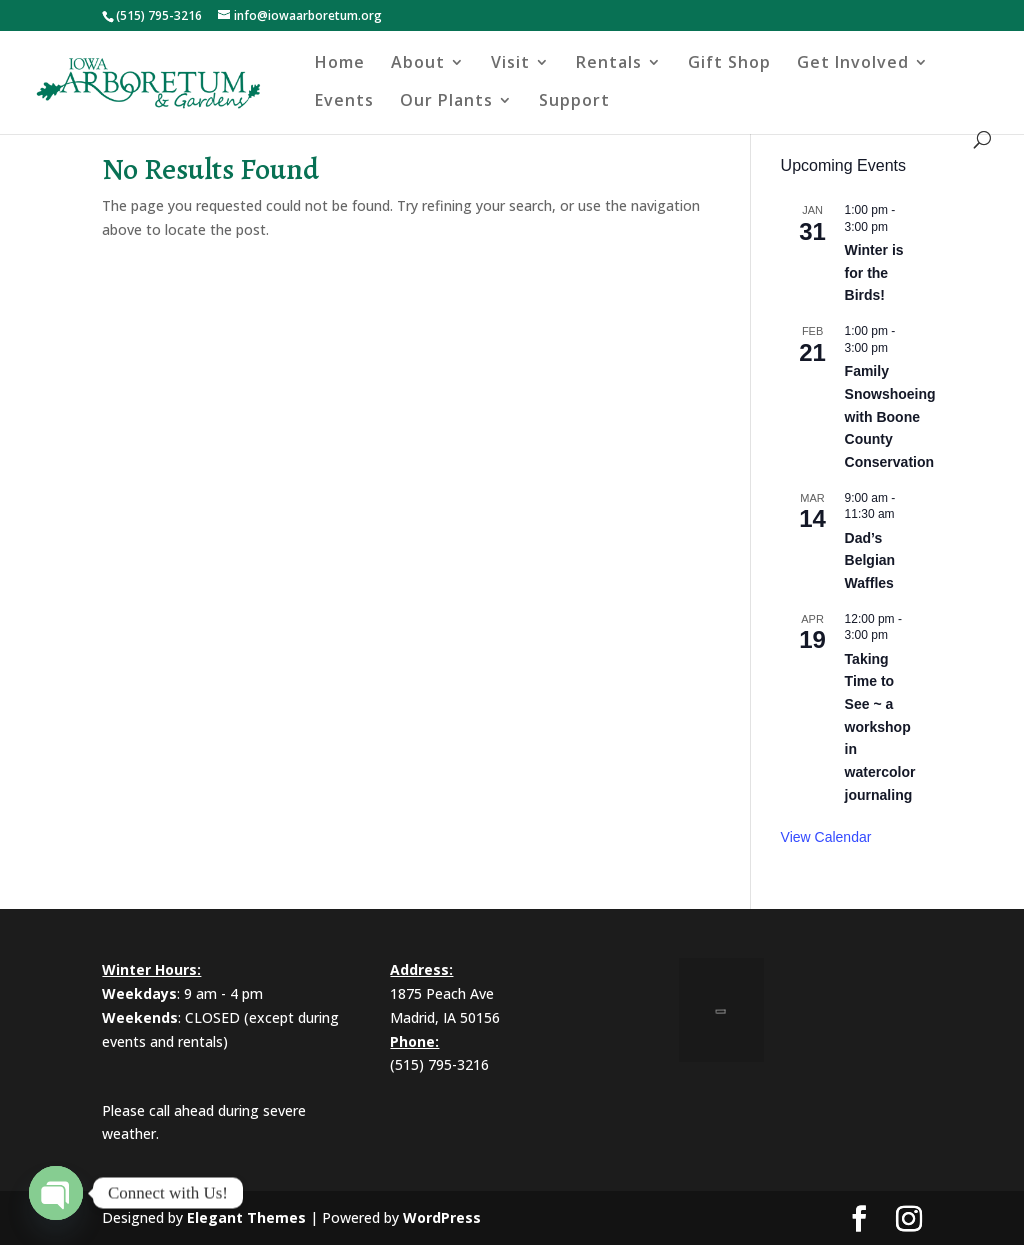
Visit (510, 64)
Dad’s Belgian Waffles (870, 560)
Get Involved (853, 64)
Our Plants (446, 102)
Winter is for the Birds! (874, 272)
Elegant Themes (246, 1217)
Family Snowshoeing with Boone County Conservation (890, 416)
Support (574, 102)
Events (344, 102)
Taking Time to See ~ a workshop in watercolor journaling (880, 727)
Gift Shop (729, 64)
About (418, 64)
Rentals (609, 64)
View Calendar (826, 837)
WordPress (442, 1217)
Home (340, 64)
